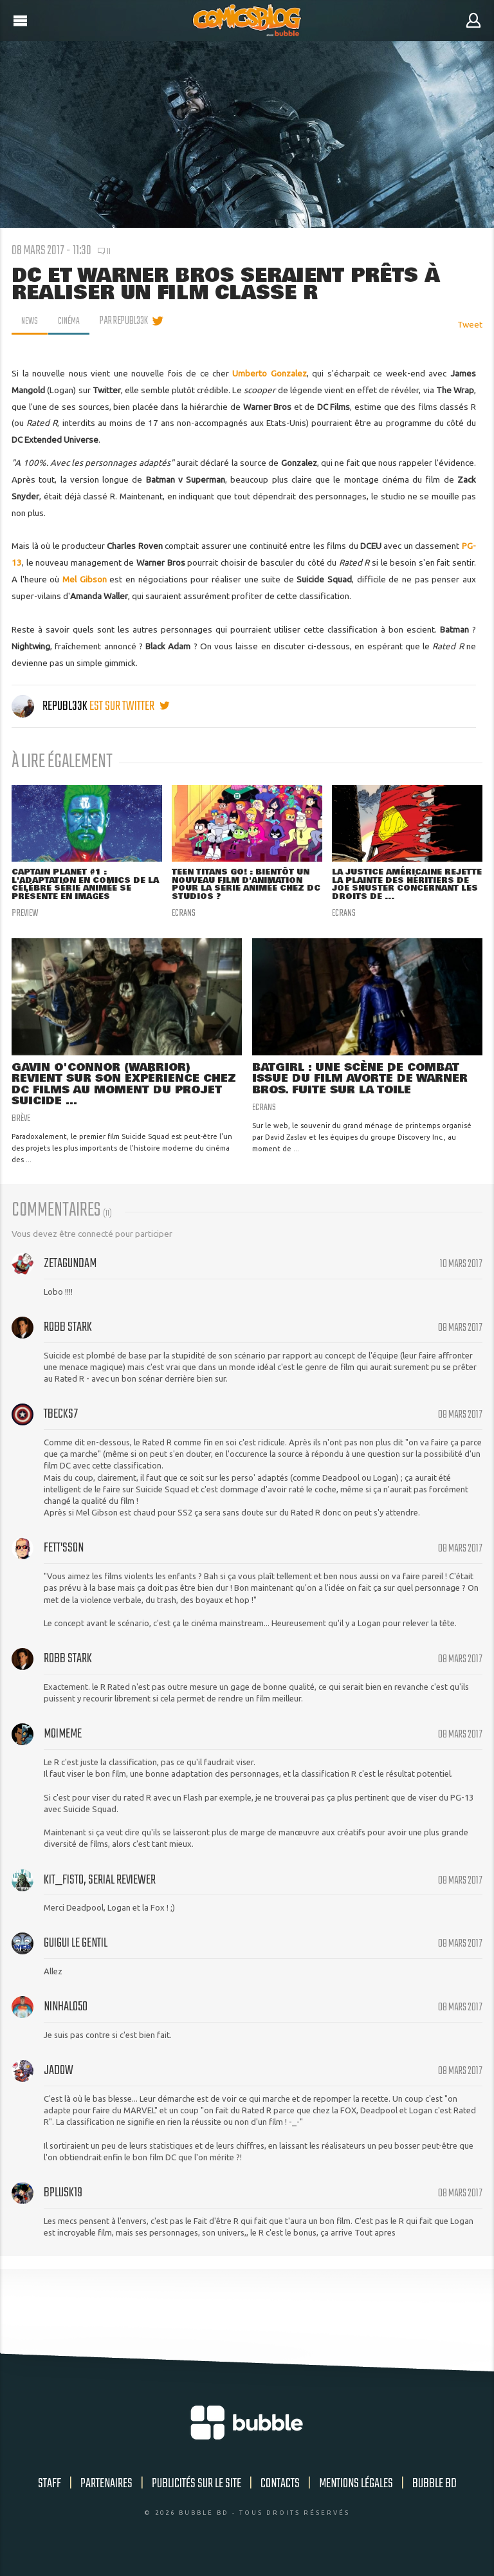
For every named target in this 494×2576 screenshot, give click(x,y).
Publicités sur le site (196, 2497)
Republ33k (50, 706)
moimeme (63, 1747)
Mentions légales (356, 2497)
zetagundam (70, 1277)
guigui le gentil (75, 1956)
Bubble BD (434, 2497)
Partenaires (106, 2497)
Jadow (58, 2084)
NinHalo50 (65, 2020)
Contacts (280, 2497)
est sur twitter (129, 706)
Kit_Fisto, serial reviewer (100, 1893)
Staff (49, 2497)
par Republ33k (128, 321)
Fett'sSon (64, 1561)
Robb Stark (68, 1340)
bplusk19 (63, 2206)
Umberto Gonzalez (269, 373)
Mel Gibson (83, 579)
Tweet (469, 324)
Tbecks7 (61, 1427)
